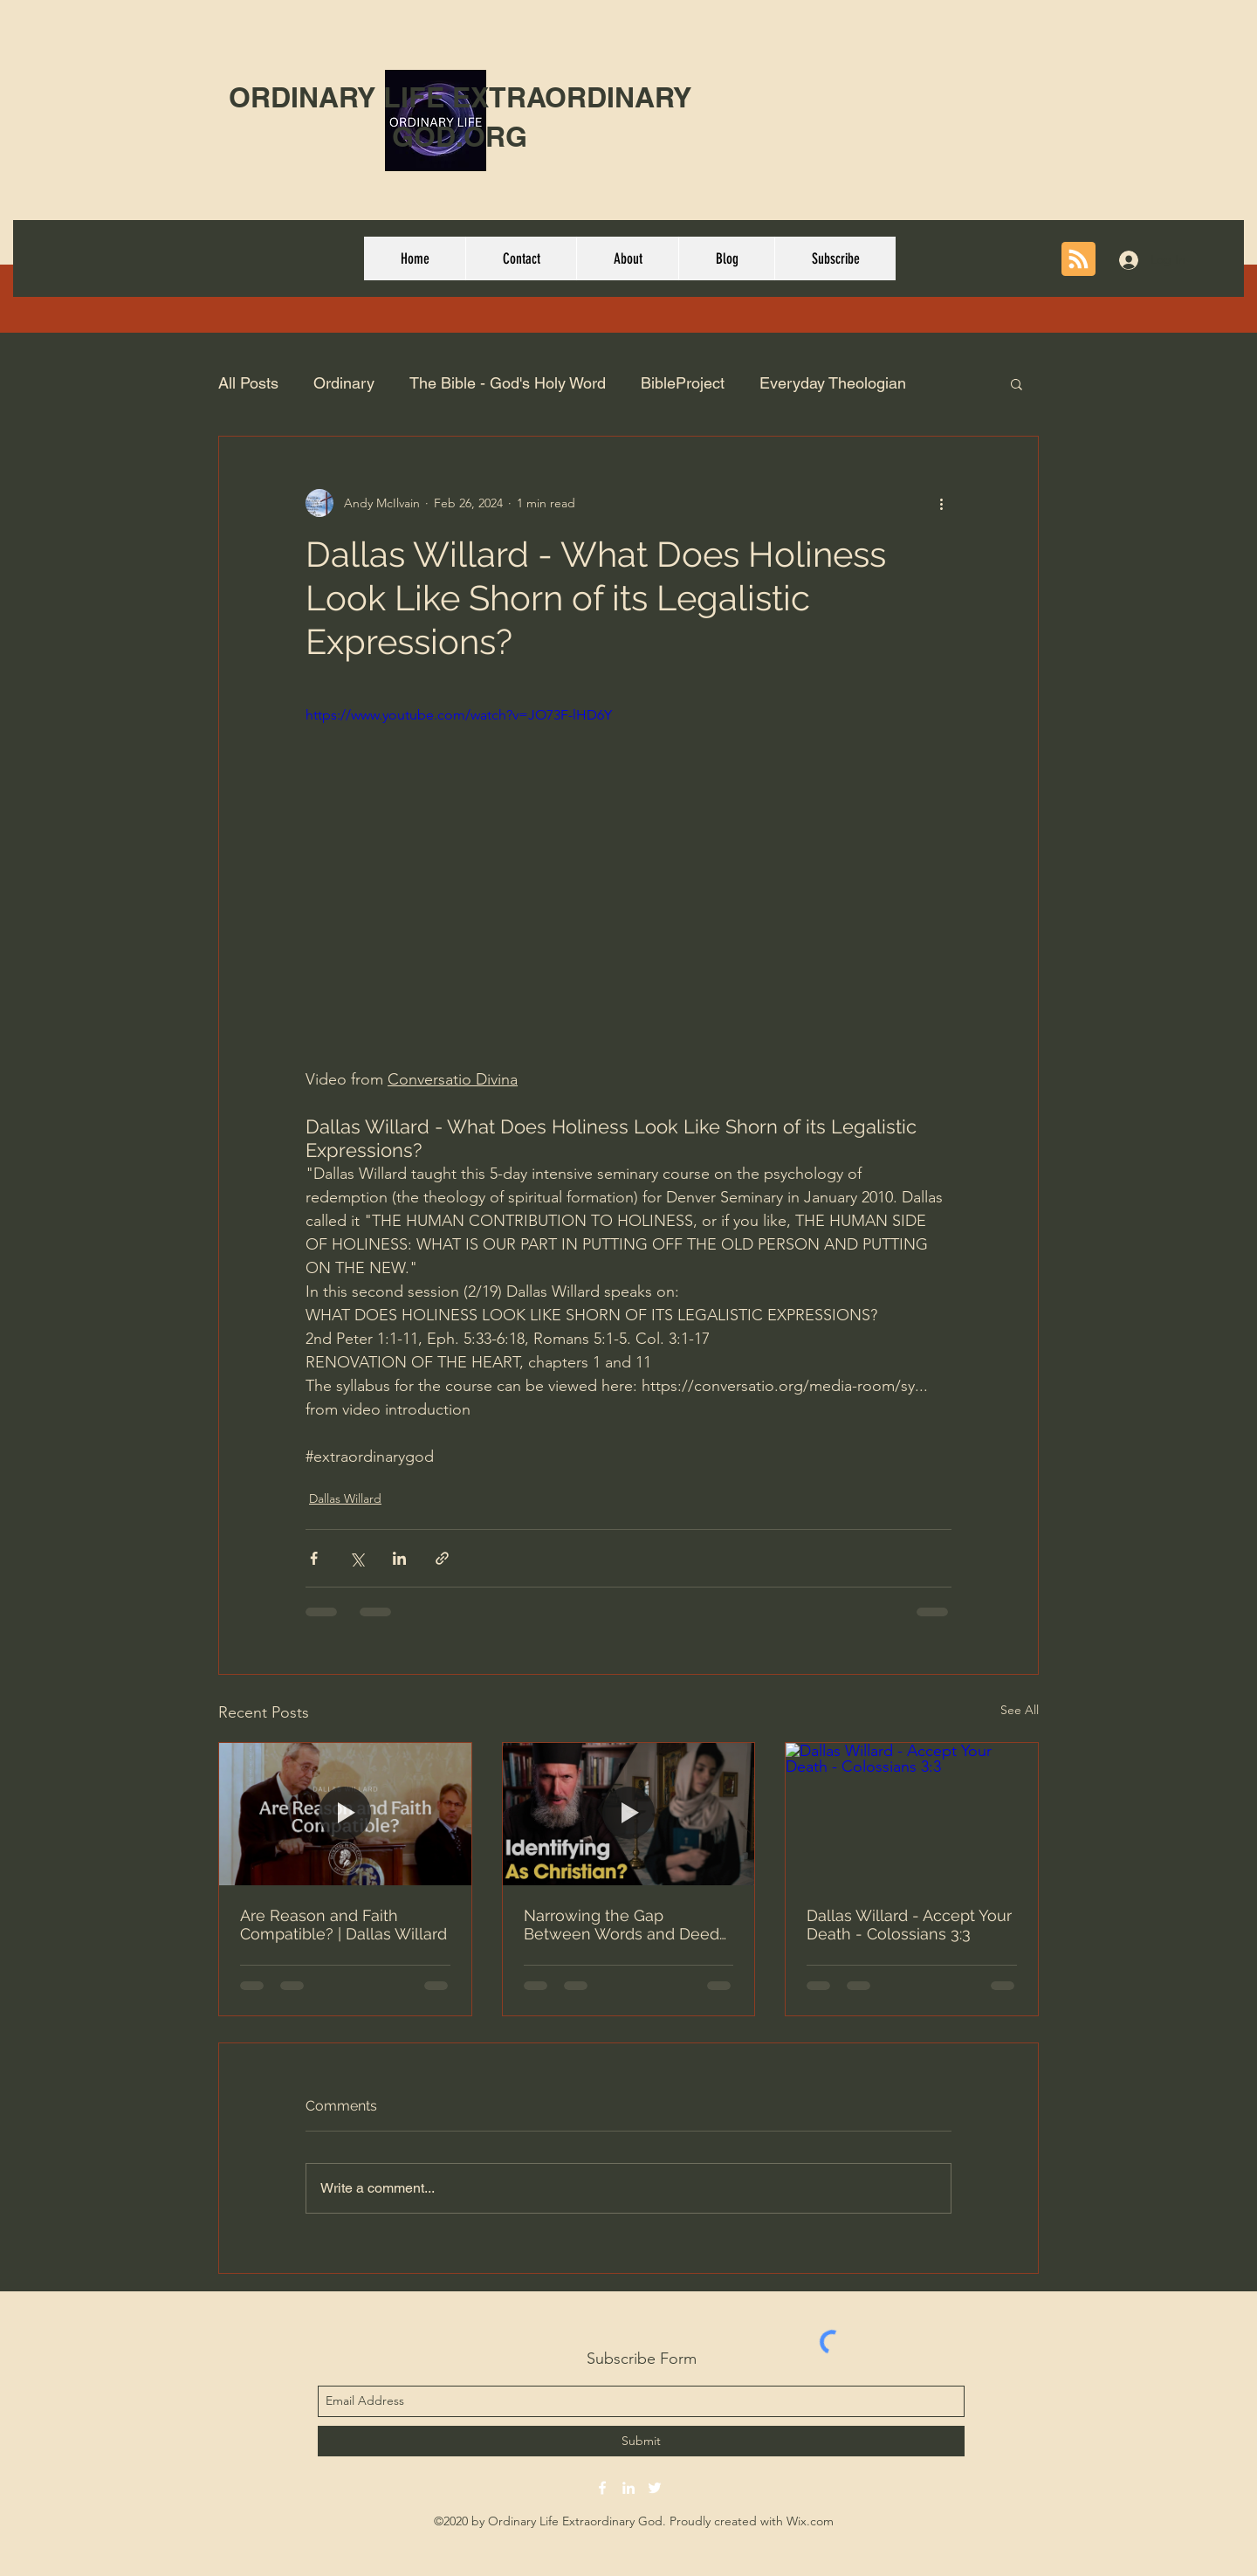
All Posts (248, 383)
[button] (1016, 383)
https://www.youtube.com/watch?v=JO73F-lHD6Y (459, 714)
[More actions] (941, 502)
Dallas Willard (345, 1498)
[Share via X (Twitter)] (356, 1558)
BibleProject (683, 383)
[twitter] (654, 2488)
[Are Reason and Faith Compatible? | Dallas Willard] (345, 1813)
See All (1019, 1710)
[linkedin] (628, 2488)
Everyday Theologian (832, 383)
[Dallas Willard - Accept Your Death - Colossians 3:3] (912, 1813)
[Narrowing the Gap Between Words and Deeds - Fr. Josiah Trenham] (629, 1813)
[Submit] (641, 2441)
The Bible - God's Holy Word (507, 383)
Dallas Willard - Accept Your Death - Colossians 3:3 (909, 1924)
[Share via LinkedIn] (399, 1558)
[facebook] (602, 2488)
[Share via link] (442, 1558)
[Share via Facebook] (314, 1558)
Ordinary (343, 383)
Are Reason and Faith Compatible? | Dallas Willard (343, 1924)
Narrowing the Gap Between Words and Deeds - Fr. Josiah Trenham (625, 1924)
